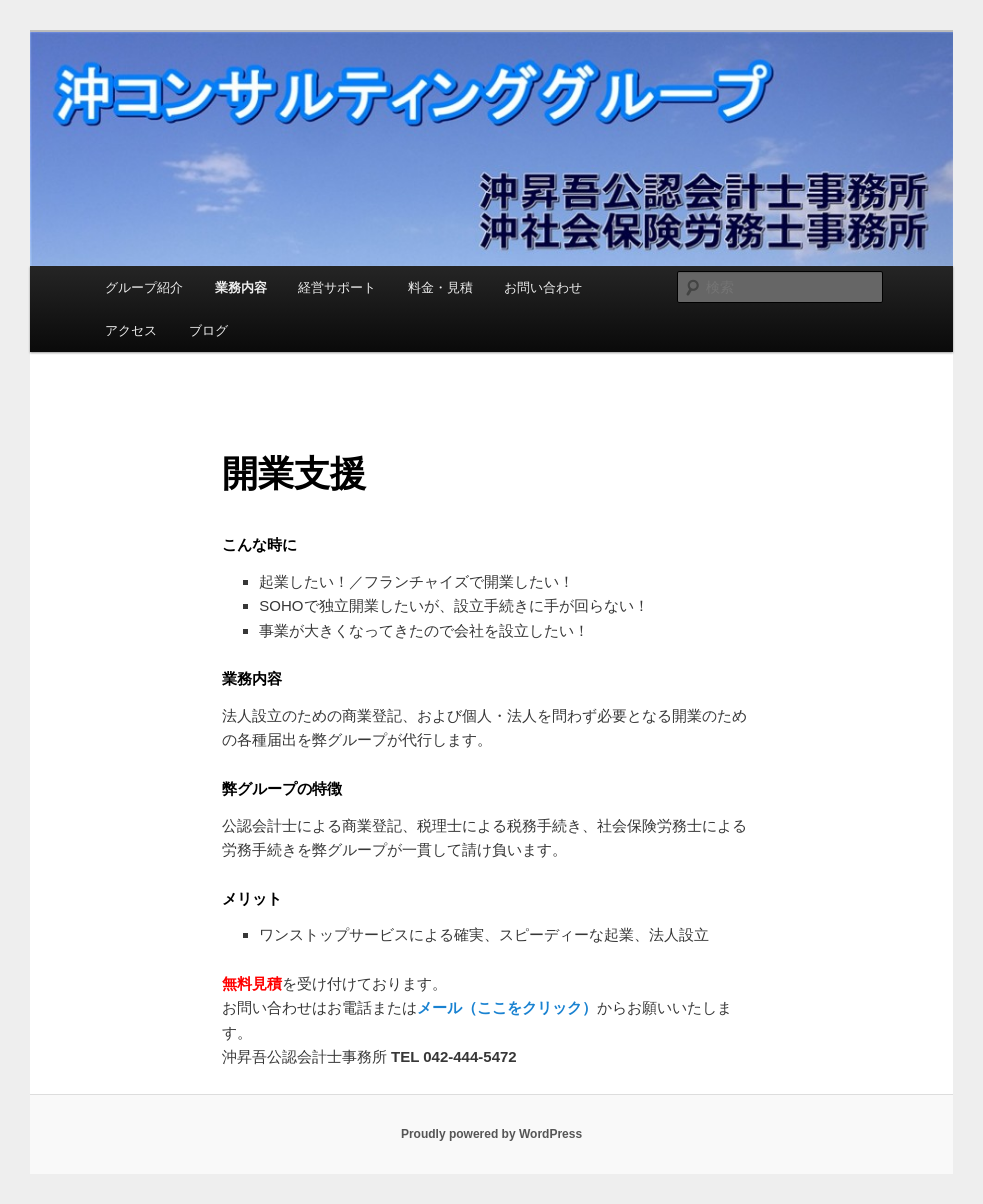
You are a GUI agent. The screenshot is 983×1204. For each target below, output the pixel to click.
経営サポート (337, 287)
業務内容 (241, 287)
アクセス (131, 330)
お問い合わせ (543, 287)
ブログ (208, 330)
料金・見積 (440, 287)
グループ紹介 (144, 287)
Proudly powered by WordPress (491, 1134)
